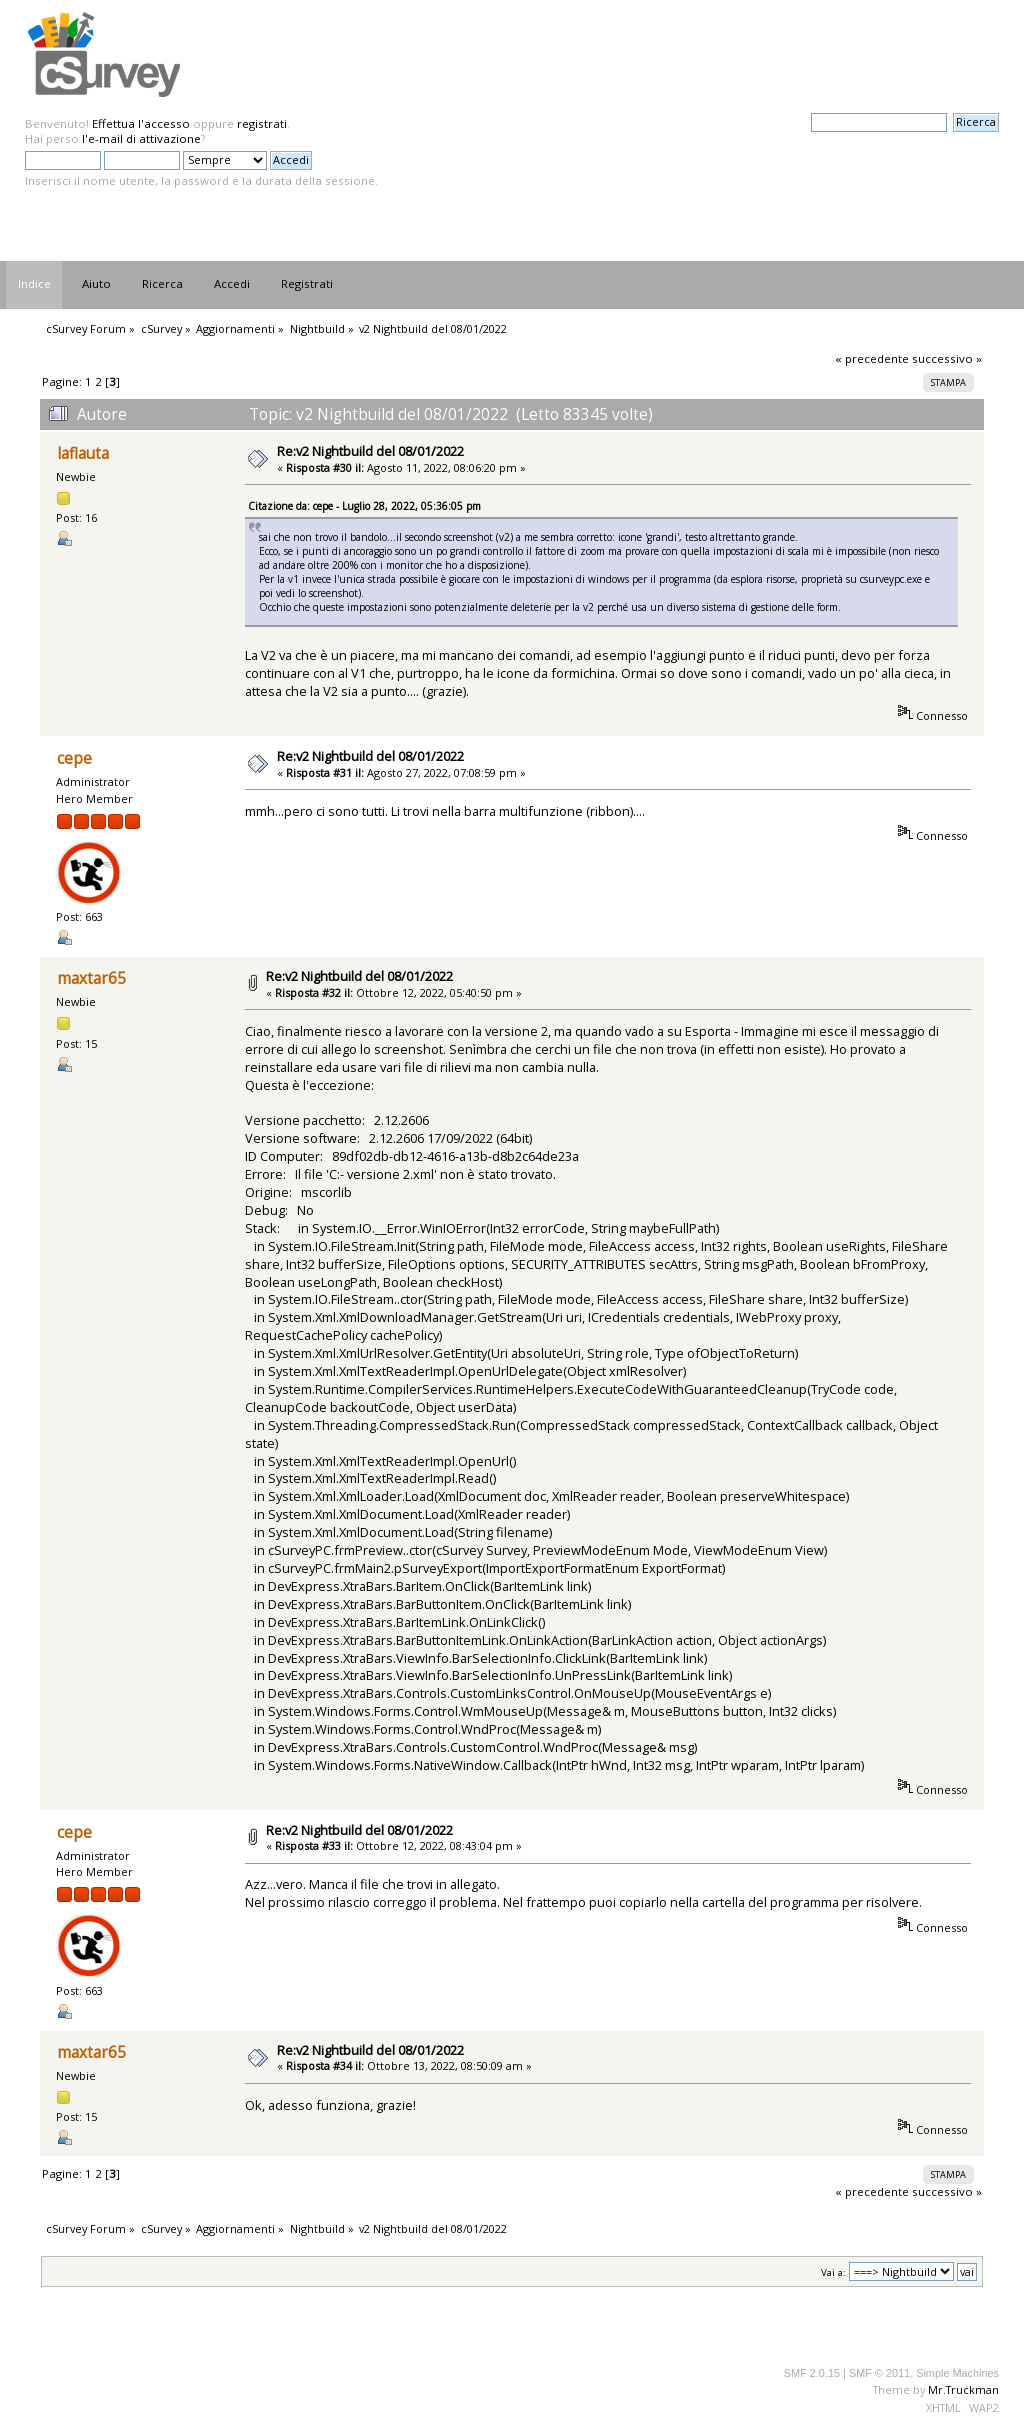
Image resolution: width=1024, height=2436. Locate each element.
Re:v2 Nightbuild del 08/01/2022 (370, 451)
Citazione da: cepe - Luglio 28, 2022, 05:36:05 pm (364, 506)
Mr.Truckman (963, 2389)
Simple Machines (957, 2373)
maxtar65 (91, 978)
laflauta (83, 453)
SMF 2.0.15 (812, 2373)
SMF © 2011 (879, 2373)
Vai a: (833, 2272)
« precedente (872, 358)
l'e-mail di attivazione (141, 138)
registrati (262, 123)
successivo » (947, 358)
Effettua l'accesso (141, 123)
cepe (74, 758)
